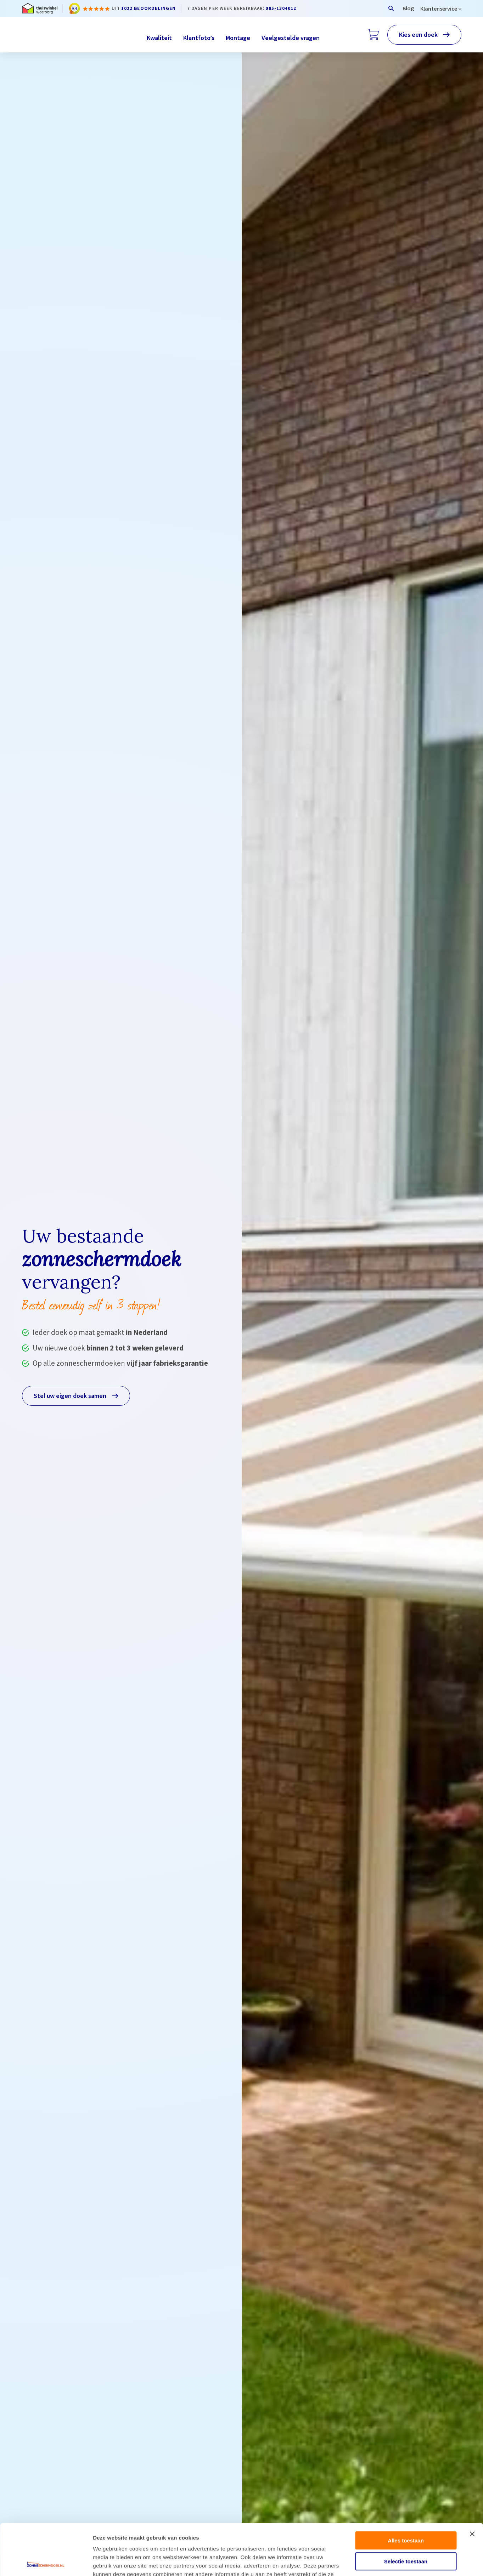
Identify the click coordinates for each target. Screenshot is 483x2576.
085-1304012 (280, 8)
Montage (238, 38)
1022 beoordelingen (148, 8)
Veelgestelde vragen (291, 38)
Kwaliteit (159, 38)
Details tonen (383, 2562)
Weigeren (405, 2531)
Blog (408, 8)
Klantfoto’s (198, 38)
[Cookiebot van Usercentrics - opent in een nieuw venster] (46, 2562)
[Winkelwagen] (373, 34)
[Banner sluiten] (472, 2482)
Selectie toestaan (406, 2510)
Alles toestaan (406, 2489)
